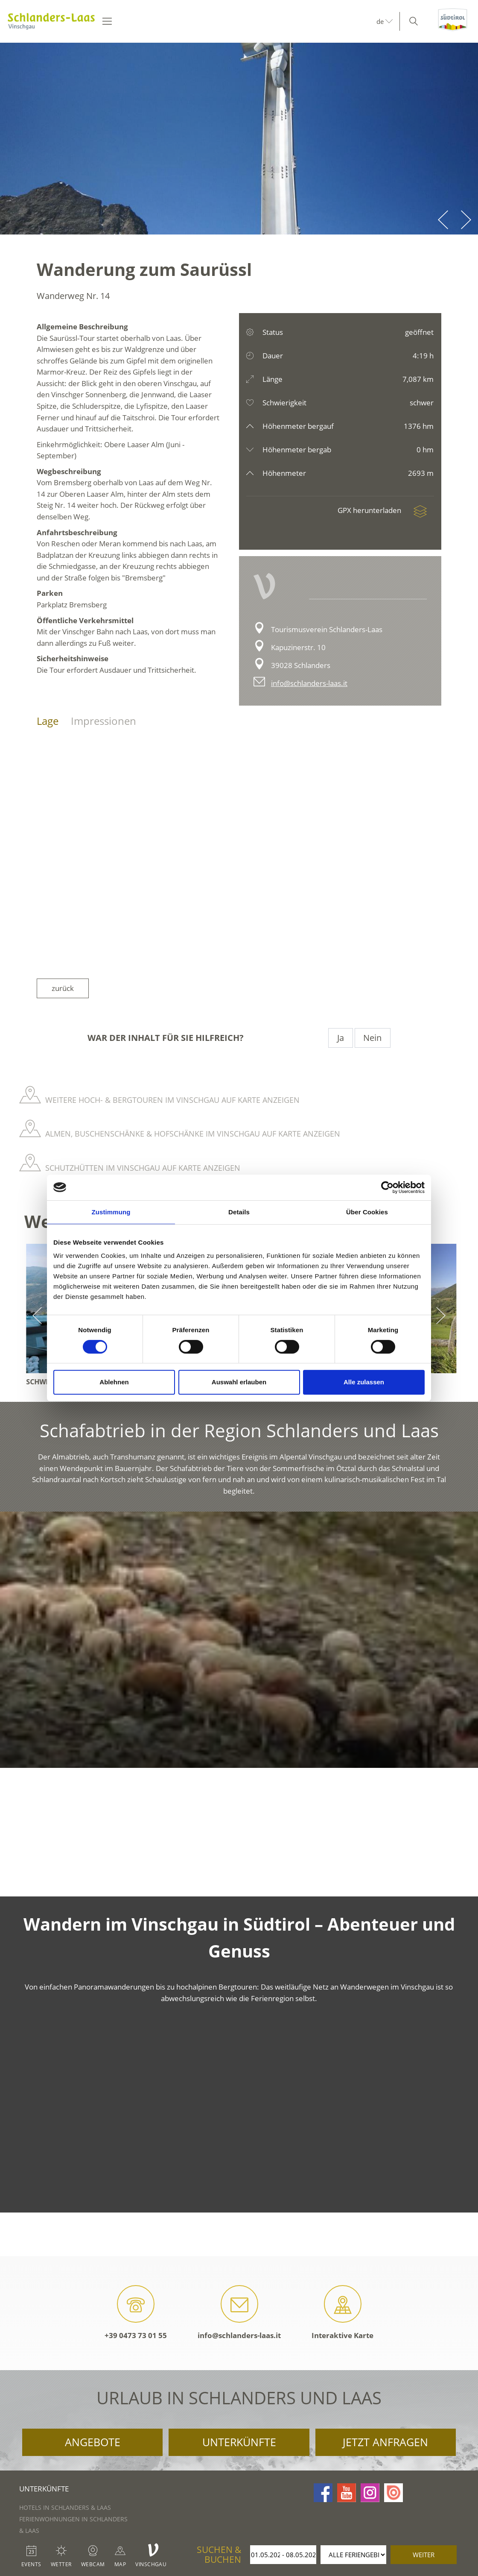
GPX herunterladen (386, 510)
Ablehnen (113, 1382)
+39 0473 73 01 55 (136, 2312)
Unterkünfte (239, 2442)
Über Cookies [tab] (367, 1212)
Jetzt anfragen (385, 2442)
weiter (423, 2554)
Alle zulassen (364, 1382)
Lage (47, 721)
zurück (63, 988)
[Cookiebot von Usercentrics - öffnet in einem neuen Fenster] (387, 1187)
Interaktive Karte (342, 2312)
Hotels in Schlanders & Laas (65, 2507)
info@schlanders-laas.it (309, 683)
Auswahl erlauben (239, 1382)
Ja (340, 1037)
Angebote (92, 2442)
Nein (372, 1037)
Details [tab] (239, 1212)
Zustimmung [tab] (111, 1212)
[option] (239, 138)
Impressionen (103, 721)
